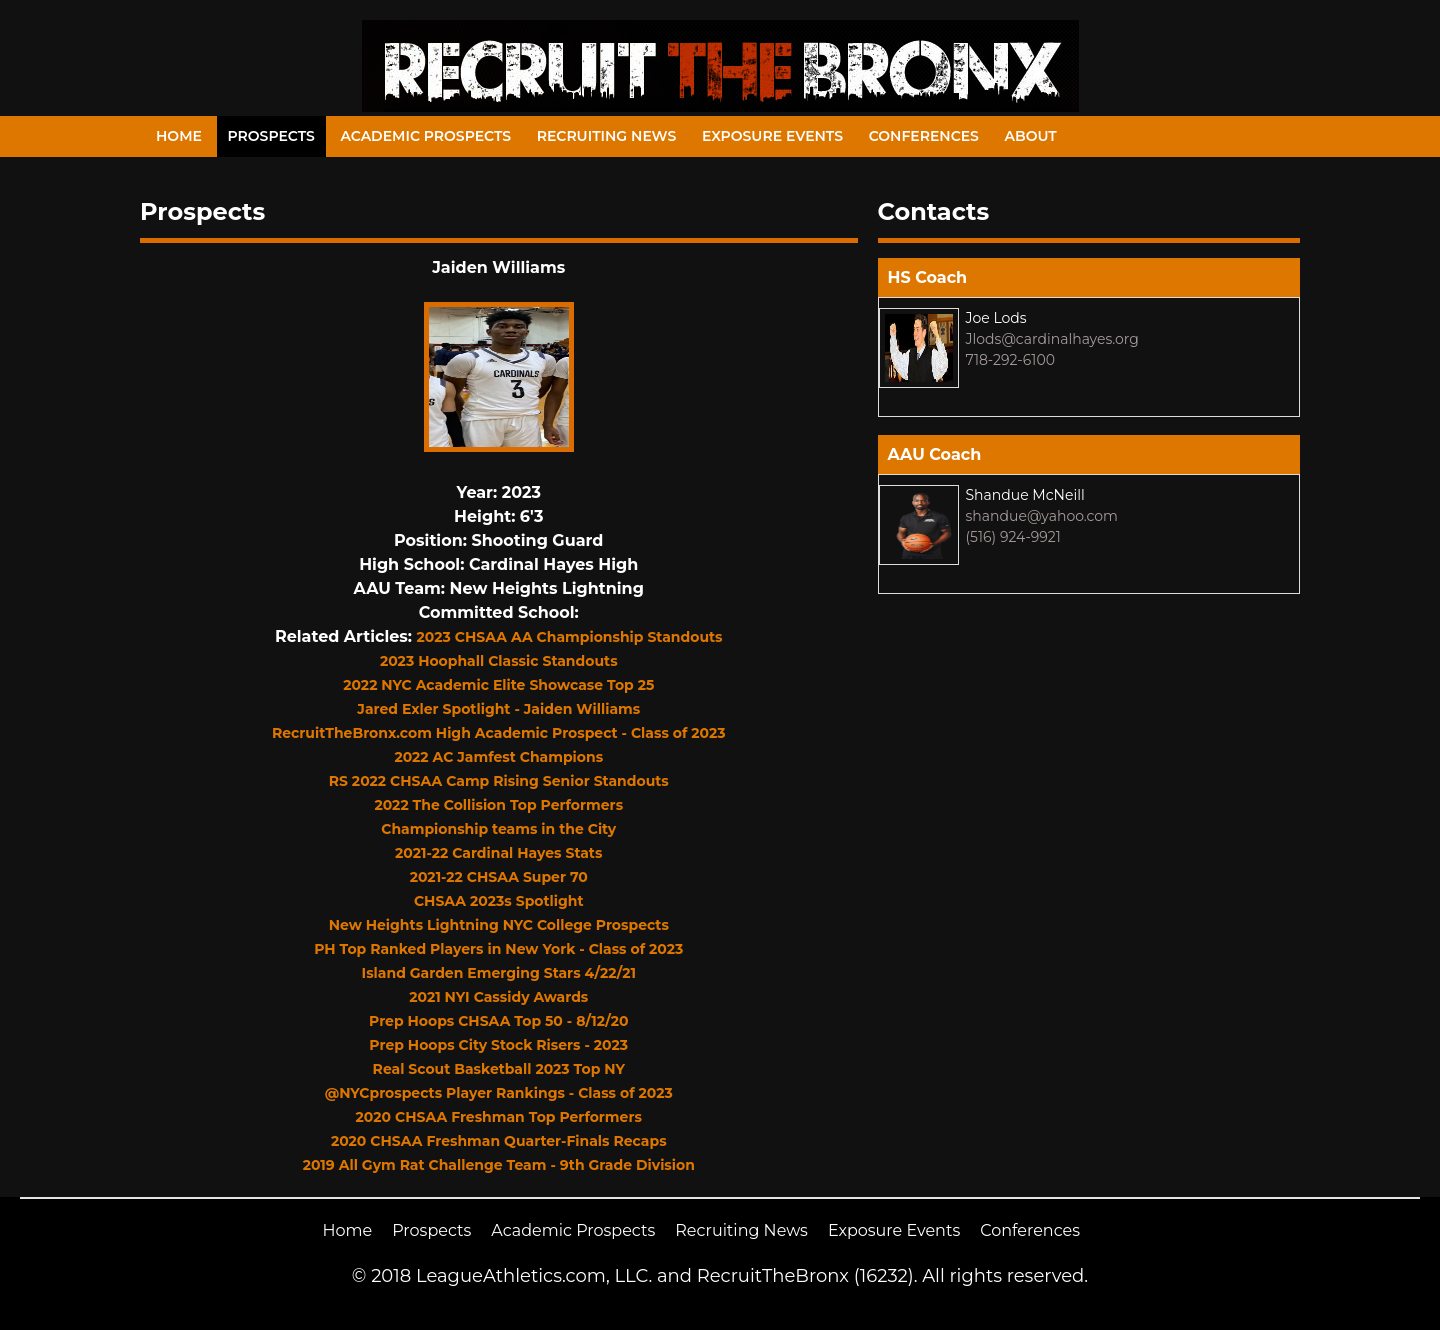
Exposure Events (772, 136)
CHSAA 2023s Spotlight (499, 901)
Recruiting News (607, 136)
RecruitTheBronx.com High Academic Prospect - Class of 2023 (499, 733)
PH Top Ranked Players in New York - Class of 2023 (498, 949)
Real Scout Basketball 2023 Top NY (499, 1069)
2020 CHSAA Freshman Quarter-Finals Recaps (499, 1141)
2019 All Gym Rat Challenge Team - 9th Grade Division (499, 1165)
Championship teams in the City (498, 829)
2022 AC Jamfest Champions (498, 757)
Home (179, 136)
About (1031, 136)
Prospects (271, 136)
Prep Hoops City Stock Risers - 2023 (498, 1045)
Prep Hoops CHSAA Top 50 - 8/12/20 (498, 1021)
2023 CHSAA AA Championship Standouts (570, 637)
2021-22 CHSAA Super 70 (499, 877)
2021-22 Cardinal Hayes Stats (498, 853)
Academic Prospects (425, 136)
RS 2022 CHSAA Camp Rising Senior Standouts (499, 781)
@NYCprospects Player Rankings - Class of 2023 (499, 1093)
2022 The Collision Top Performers (498, 805)
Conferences (924, 136)
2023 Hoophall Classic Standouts (499, 661)
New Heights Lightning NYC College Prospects (499, 925)
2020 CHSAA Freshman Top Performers (499, 1117)
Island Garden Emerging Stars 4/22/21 (499, 973)
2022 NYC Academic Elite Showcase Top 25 (498, 685)
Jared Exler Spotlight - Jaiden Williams (498, 709)
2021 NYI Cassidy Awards (498, 997)
